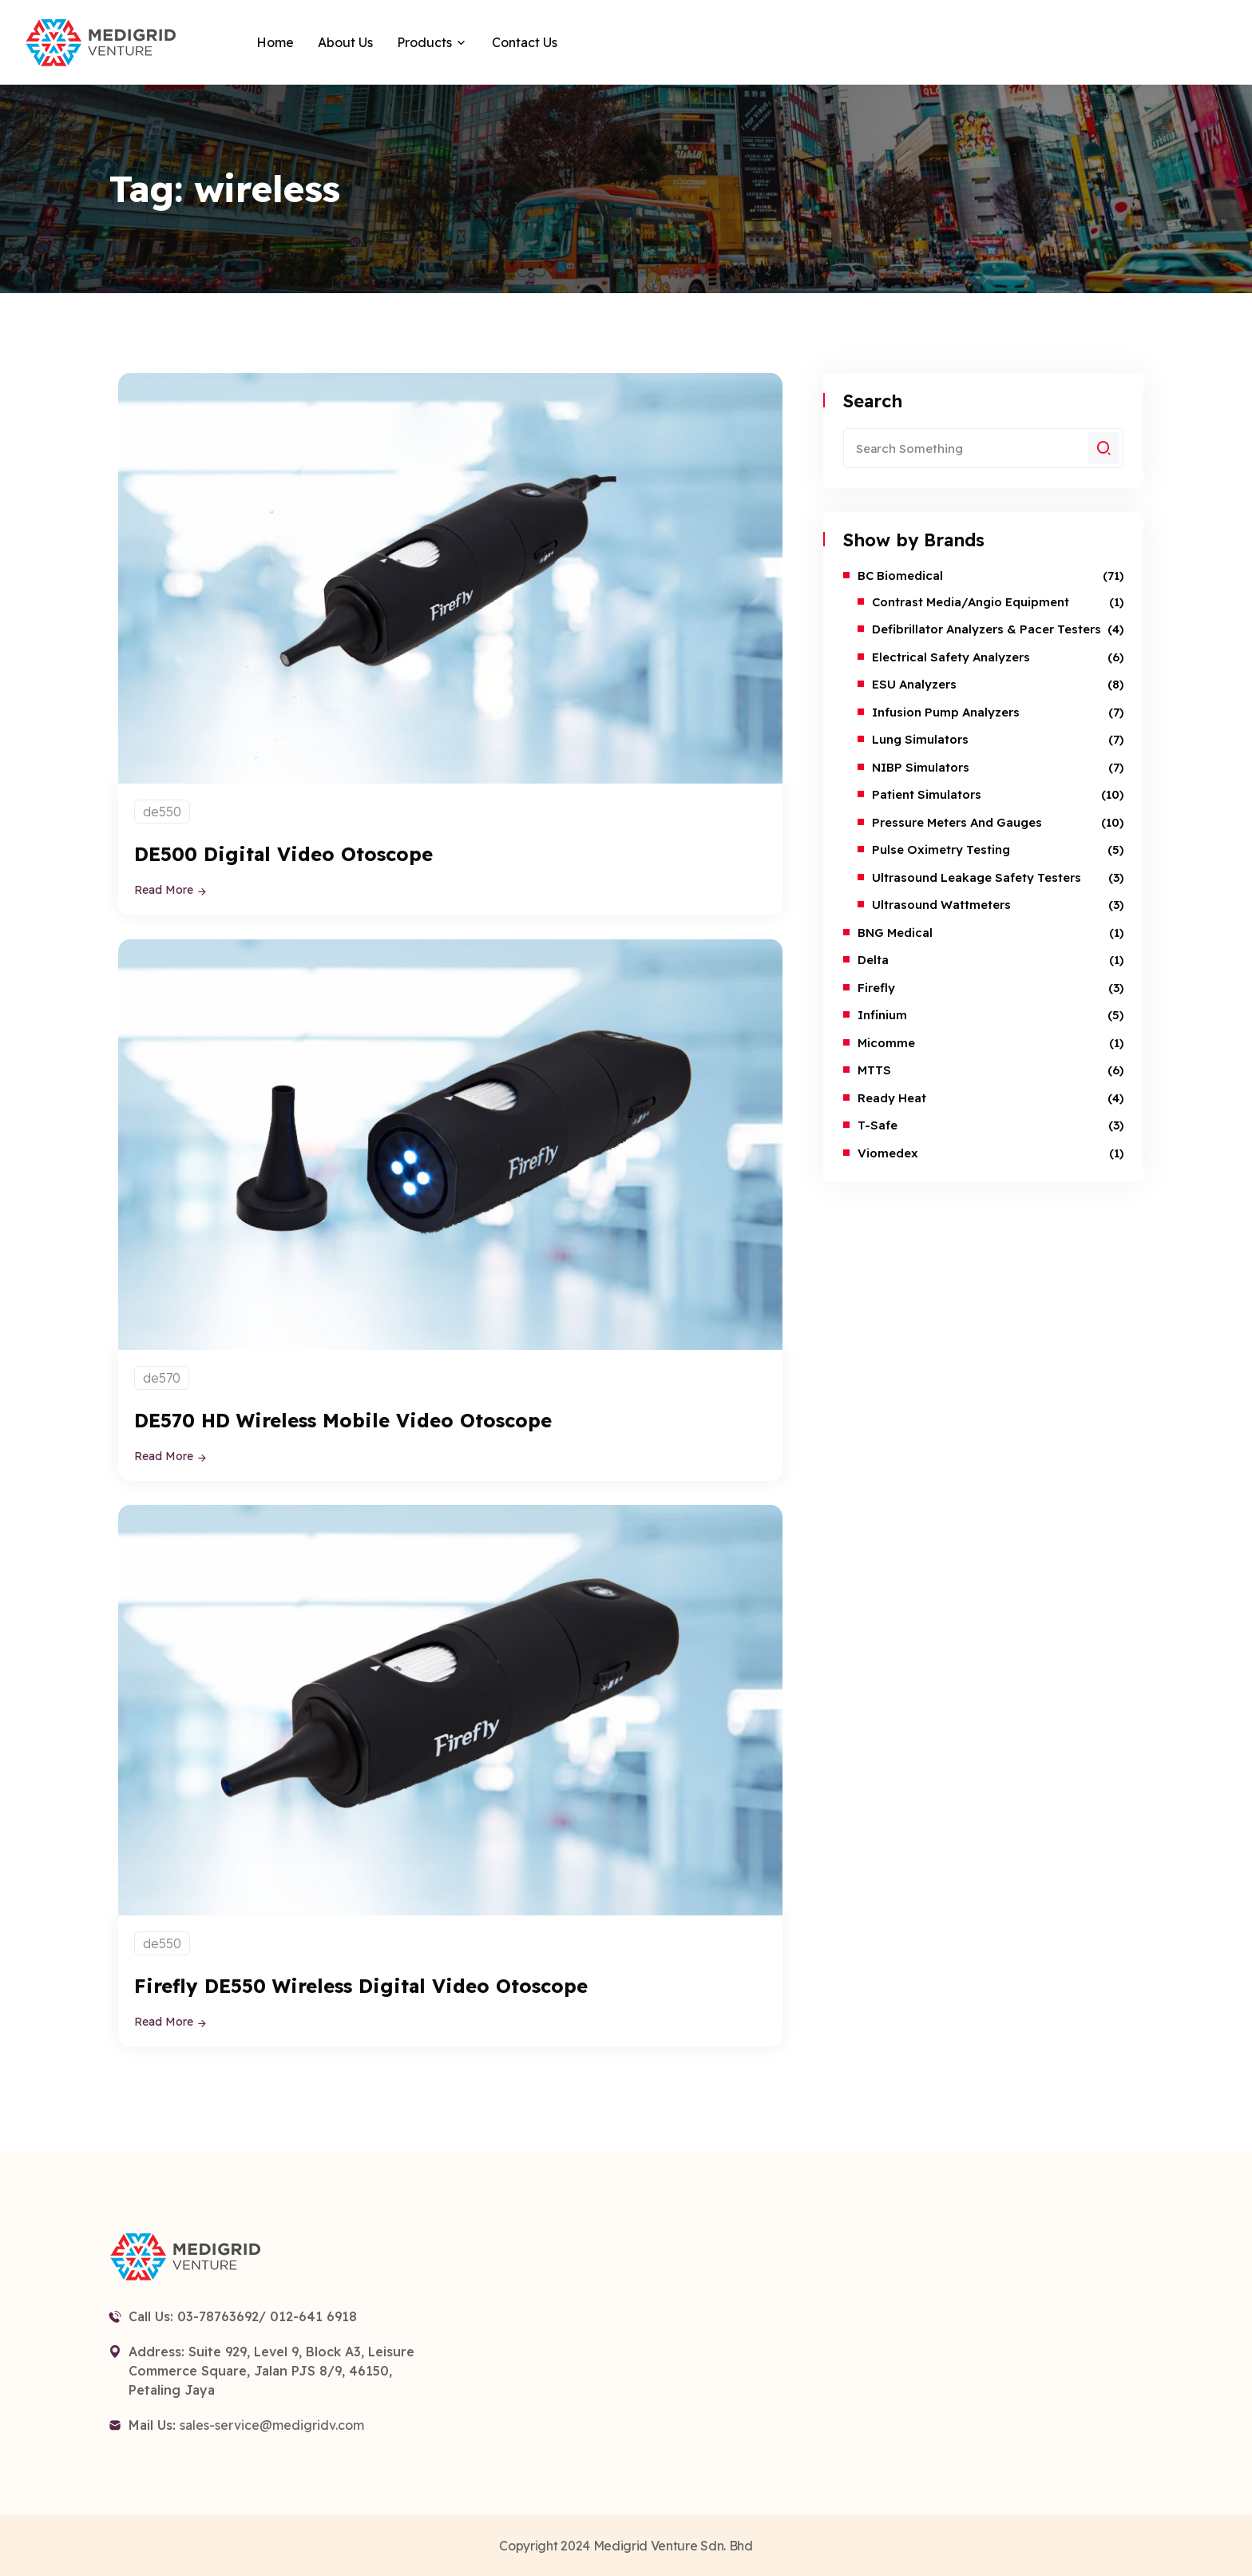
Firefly (876, 987)
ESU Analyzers (914, 684)
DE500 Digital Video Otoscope (290, 853)
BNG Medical (895, 932)
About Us (345, 42)
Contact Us (524, 42)
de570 (161, 1377)
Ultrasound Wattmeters (941, 904)
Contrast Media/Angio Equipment (970, 601)
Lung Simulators (920, 739)
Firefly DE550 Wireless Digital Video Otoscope (372, 1984)
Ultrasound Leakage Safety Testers (976, 877)
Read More (171, 890)
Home (275, 42)
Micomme (886, 1042)
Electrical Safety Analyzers (951, 657)
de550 (162, 812)
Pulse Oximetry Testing (941, 849)
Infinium (882, 1014)
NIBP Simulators (920, 767)
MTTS (874, 1070)
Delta (873, 959)
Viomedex (888, 1153)
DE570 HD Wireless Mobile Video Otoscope (354, 1419)
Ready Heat (892, 1097)
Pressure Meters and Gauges (957, 822)
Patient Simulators (926, 794)
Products (424, 42)
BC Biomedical (900, 575)
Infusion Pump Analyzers (946, 712)
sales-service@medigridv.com (272, 2423)
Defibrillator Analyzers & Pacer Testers (986, 629)
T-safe (877, 1125)
